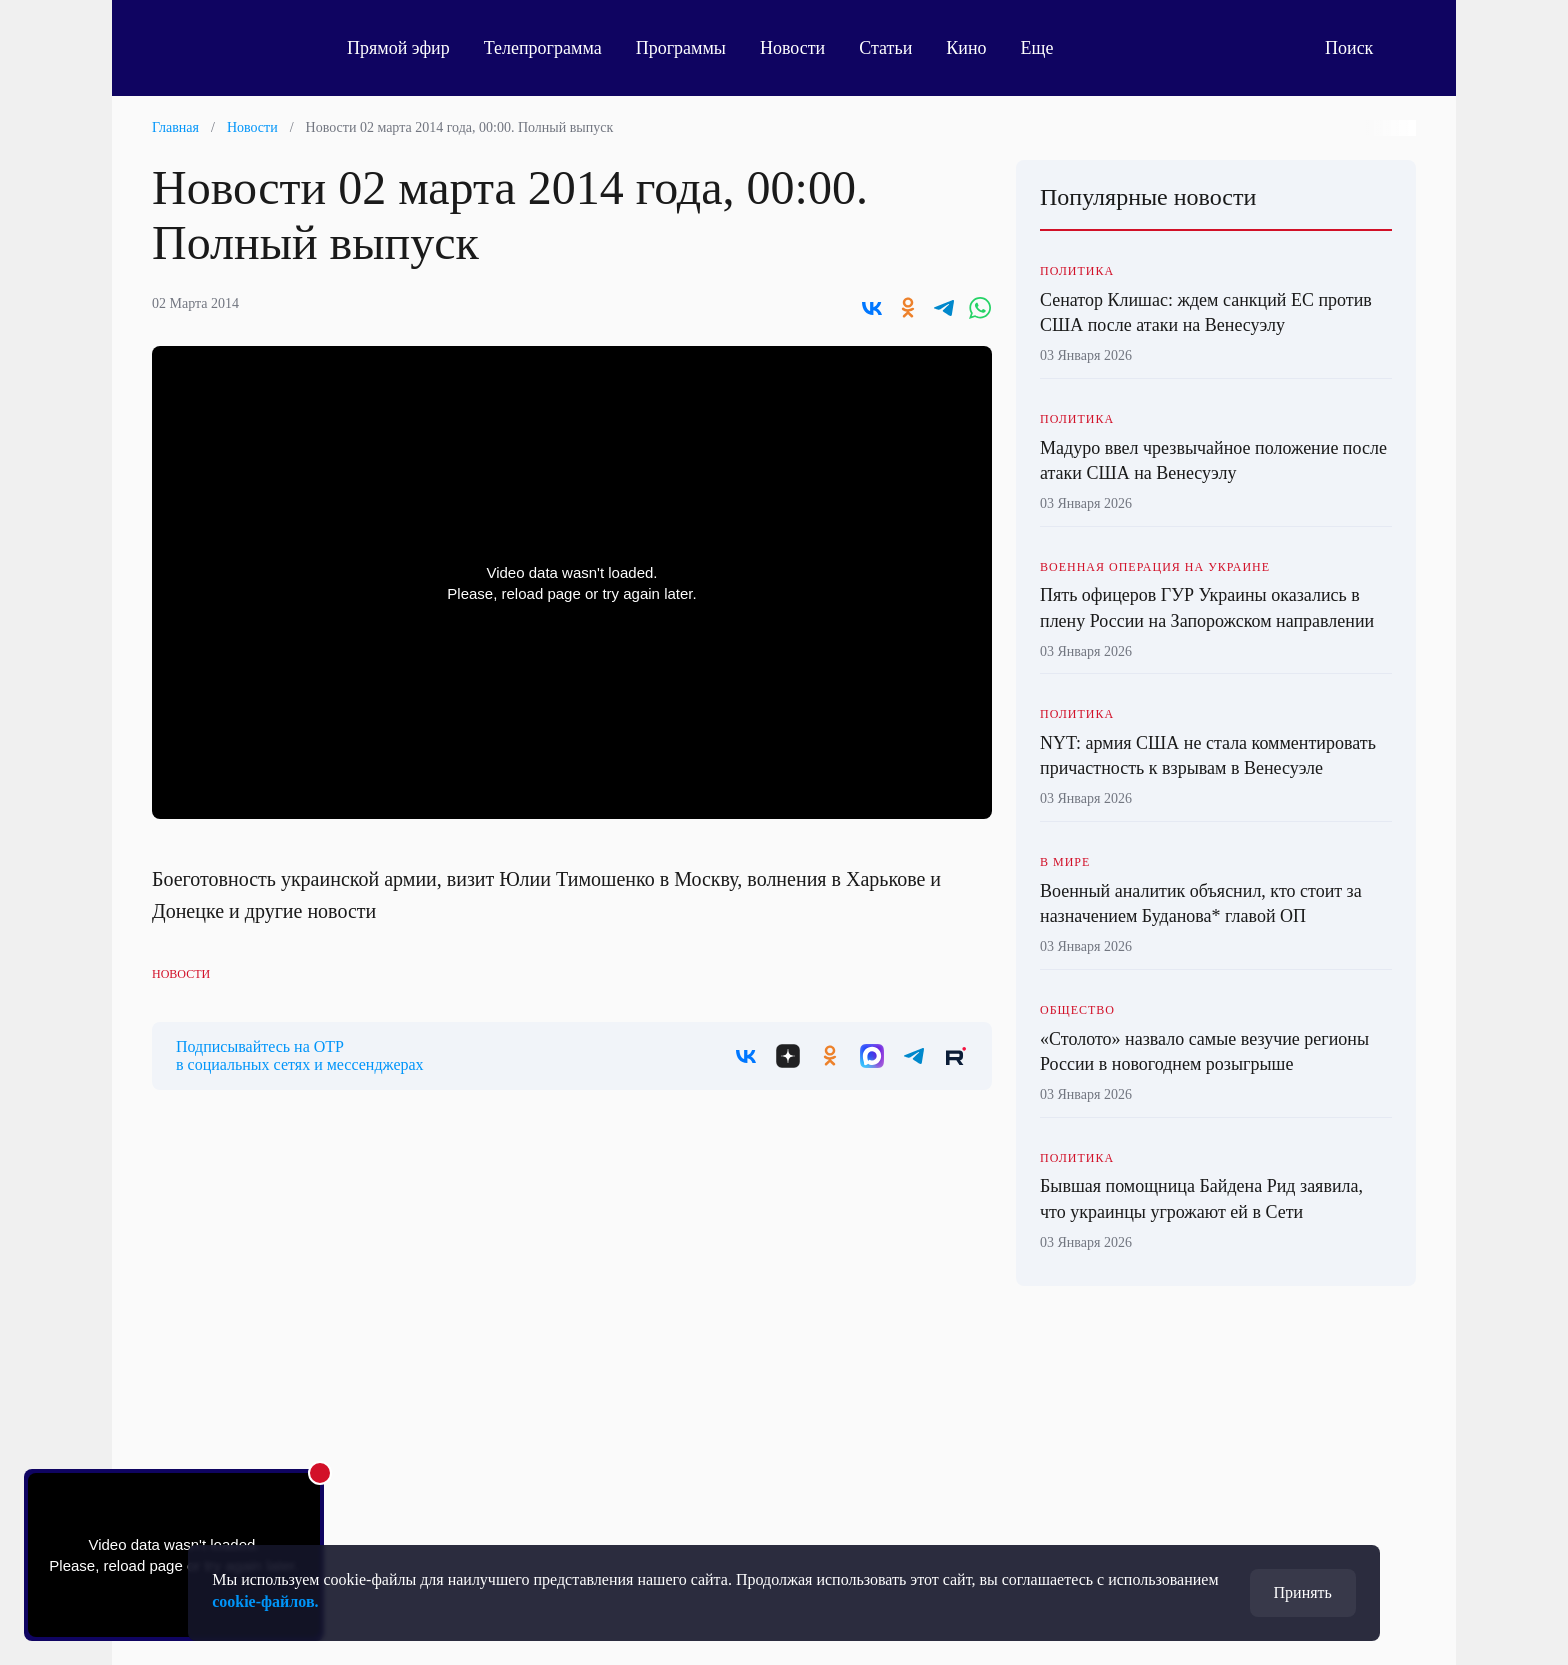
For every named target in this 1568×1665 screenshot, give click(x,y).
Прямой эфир (398, 48)
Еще (1048, 48)
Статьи (885, 48)
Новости (792, 48)
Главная (175, 127)
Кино (966, 48)
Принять (1303, 1592)
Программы (681, 48)
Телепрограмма (543, 48)
